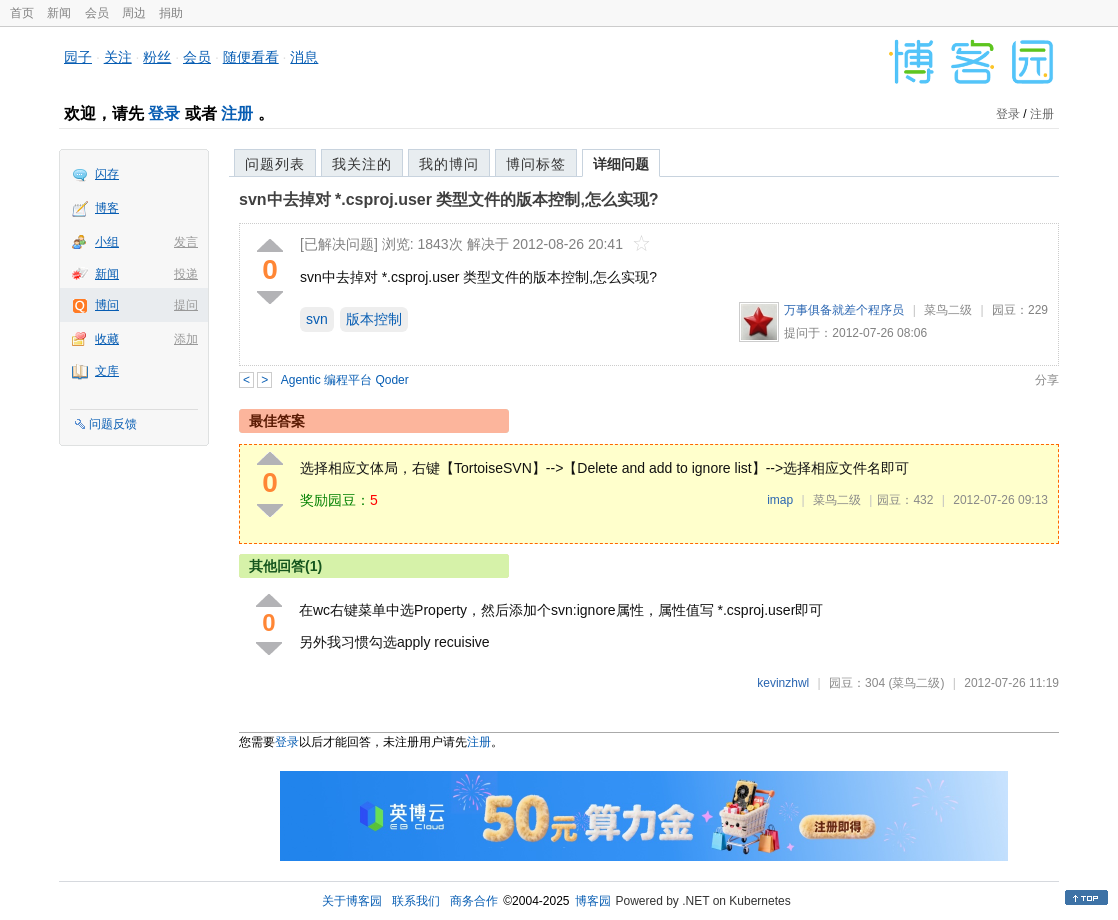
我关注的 (362, 164)
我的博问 (449, 164)
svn (317, 319)
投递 (186, 274)
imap (780, 500)
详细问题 (621, 164)
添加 (186, 339)
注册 (237, 113)
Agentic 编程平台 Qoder (345, 380)
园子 (78, 57)
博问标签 (536, 164)
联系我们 (416, 901)
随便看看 (251, 57)
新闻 (59, 13)
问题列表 (275, 164)
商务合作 (474, 901)
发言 (186, 242)
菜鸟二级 (948, 310)
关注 (118, 57)
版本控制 (374, 319)
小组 (107, 242)
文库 (107, 371)
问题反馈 (113, 424)
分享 (1047, 380)
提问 (186, 305)
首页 (22, 13)
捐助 (171, 13)
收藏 (107, 339)
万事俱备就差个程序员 (844, 310)
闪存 (107, 174)
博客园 (593, 901)
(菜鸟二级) (916, 683)
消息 (304, 57)
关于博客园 (352, 901)
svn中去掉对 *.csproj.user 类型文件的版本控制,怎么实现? (449, 199)
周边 (134, 13)
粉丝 (157, 57)
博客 (107, 208)
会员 (97, 13)
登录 (164, 113)
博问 (107, 305)
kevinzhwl (783, 683)
